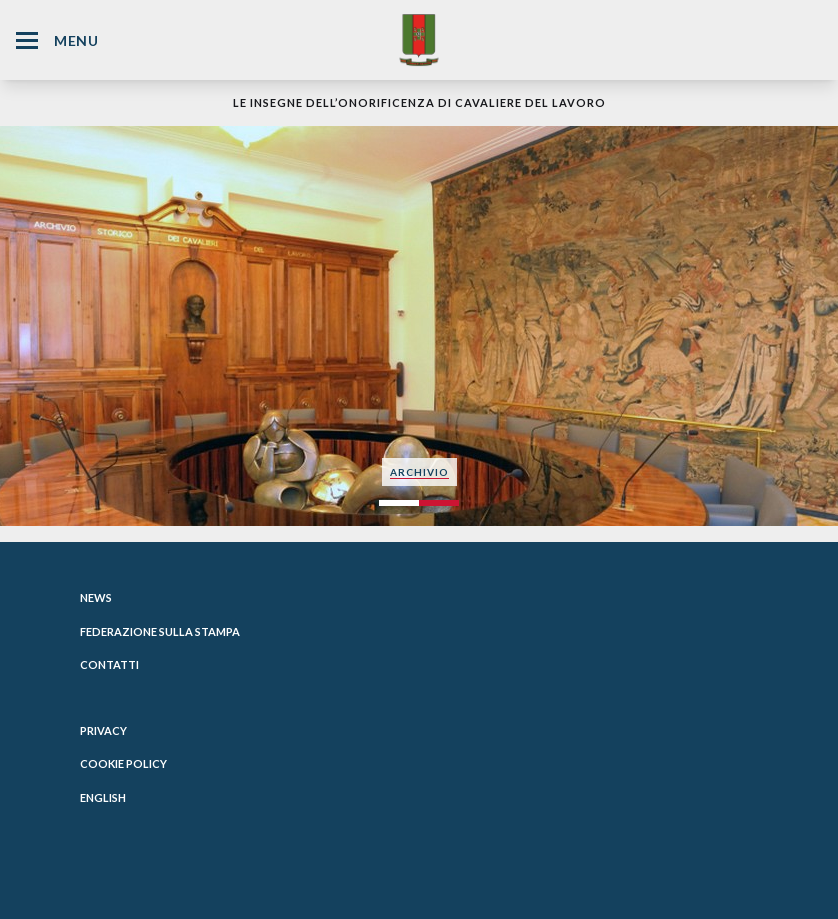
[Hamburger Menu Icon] (27, 40)
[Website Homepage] (419, 39)
